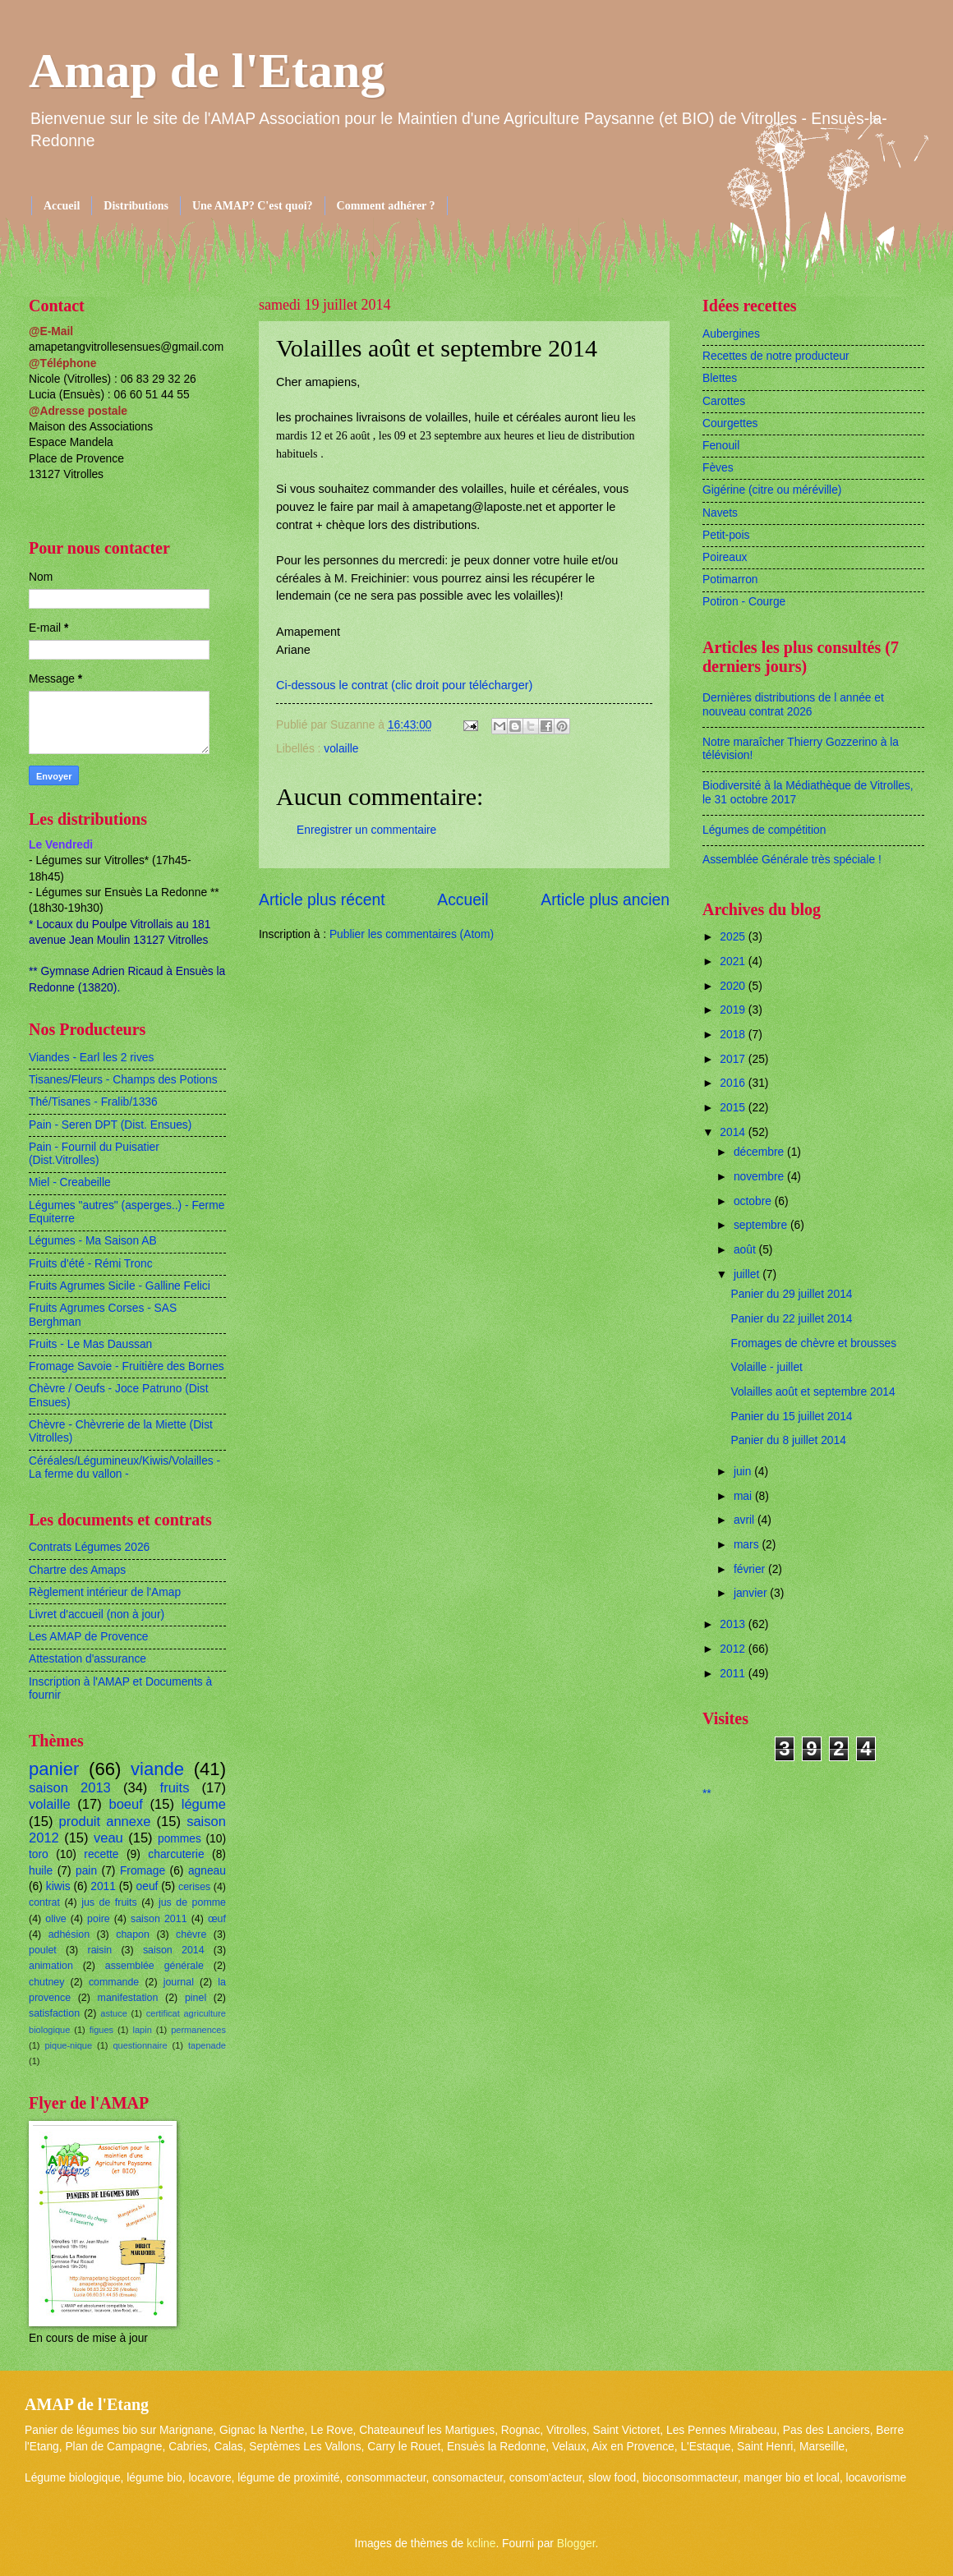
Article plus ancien (605, 899)
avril (745, 1520)
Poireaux (724, 557)
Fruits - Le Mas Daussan (90, 1344)
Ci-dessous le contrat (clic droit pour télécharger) (404, 685)
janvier (752, 1593)
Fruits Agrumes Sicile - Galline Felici (119, 1286)
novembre (760, 1177)
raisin (100, 1950)
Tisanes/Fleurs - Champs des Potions (123, 1080)
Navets (720, 513)
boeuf (125, 1804)
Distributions (136, 206)
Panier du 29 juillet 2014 (791, 1294)
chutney (46, 1982)
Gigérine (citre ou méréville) (771, 490)
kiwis (58, 1886)
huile (41, 1871)
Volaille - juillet (766, 1367)
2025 (734, 937)
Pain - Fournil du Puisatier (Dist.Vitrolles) (94, 1154)
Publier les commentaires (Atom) (411, 934)
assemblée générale (154, 1965)
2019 (734, 1010)
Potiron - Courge (743, 602)
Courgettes (730, 423)
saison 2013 (70, 1788)
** (706, 1793)
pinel (195, 1997)
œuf (217, 1919)
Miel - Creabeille (70, 1182)
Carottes (723, 401)
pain (86, 1871)
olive (56, 1919)
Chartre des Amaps (77, 1570)
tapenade (207, 2045)
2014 (734, 1132)
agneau (207, 1871)
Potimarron (729, 579)
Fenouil (720, 445)
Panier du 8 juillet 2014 (787, 1440)
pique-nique (68, 2045)
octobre (754, 1201)
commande (114, 1982)
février (751, 1569)
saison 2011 (159, 1919)
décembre (760, 1152)
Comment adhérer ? (386, 206)
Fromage (142, 1871)
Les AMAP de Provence (88, 1637)
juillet (748, 1274)
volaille (341, 749)
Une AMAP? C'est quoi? (252, 206)
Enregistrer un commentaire (366, 830)
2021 (734, 961)
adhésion (69, 1934)
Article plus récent (322, 899)
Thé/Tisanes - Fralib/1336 (93, 1102)
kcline (481, 2543)
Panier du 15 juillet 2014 (791, 1416)
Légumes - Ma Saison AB (93, 1241)
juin (744, 1471)
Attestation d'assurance (87, 1659)
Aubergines (731, 334)
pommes (179, 1839)
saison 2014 (174, 1950)
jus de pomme (192, 1902)
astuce (113, 2013)
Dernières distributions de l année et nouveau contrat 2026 (793, 705)
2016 (734, 1083)
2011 (103, 1886)
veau (108, 1838)
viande (157, 1769)
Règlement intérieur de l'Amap (105, 1592)
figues (101, 2030)
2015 (734, 1108)
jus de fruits (109, 1902)
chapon (133, 1934)
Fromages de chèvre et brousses (813, 1343)
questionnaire (140, 2045)
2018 (734, 1034)
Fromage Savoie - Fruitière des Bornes (126, 1366)
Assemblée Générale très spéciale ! (792, 859)
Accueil (62, 206)
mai (744, 1496)
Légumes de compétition (764, 830)
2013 (734, 1624)
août (746, 1250)
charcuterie (176, 1854)
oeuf (147, 1886)
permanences (198, 2030)
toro (38, 1854)
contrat (44, 1902)
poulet (43, 1950)
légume (204, 1804)
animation (51, 1965)
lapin (141, 2030)
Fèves (718, 468)
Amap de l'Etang (206, 71)
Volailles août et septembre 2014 (812, 1392)
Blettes (719, 378)
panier (54, 1769)
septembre (762, 1225)
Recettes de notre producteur (775, 356)
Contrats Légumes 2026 (89, 1547)
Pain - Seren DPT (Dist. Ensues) (110, 1125)
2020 (734, 986)
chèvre (191, 1934)
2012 (734, 1649)
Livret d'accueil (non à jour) (96, 1614)
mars (748, 1545)
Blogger (576, 2543)
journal (178, 1982)
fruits (175, 1788)
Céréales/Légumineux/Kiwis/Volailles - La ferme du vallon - (124, 1468)
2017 (734, 1059)
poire (98, 1919)
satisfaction (54, 2013)
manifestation (128, 1997)
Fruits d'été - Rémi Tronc (91, 1264)
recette (101, 1854)
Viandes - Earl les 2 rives (91, 1057)
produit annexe (105, 1821)
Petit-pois (726, 535)
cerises (194, 1887)
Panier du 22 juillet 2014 (791, 1319)
